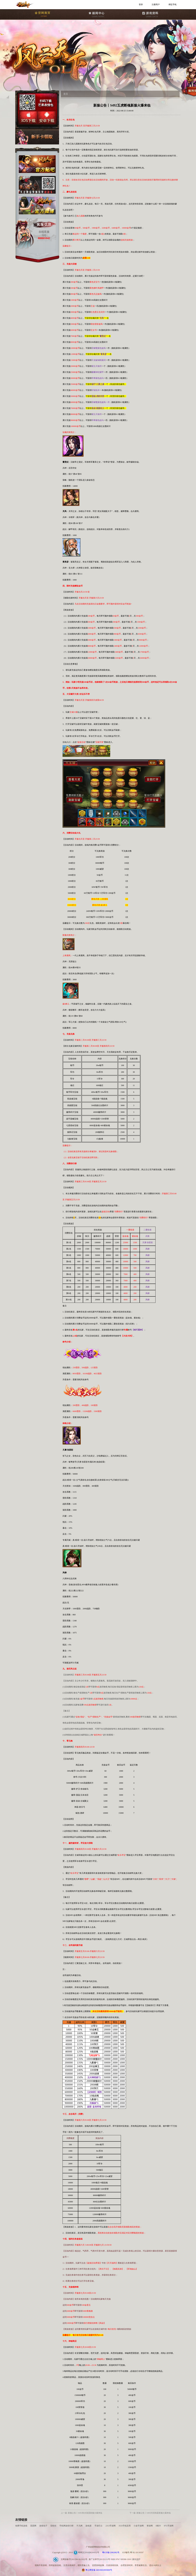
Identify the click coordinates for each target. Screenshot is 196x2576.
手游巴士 (98, 2526)
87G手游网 (168, 2526)
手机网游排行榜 (66, 2526)
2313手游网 (111, 2526)
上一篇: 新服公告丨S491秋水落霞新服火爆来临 (81, 2513)
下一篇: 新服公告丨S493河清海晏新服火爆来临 (150, 2513)
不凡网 (79, 2526)
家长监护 (136, 2559)
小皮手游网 (139, 2526)
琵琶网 (33, 2526)
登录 (141, 4)
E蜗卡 (158, 2526)
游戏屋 (88, 2526)
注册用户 (156, 4)
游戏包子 (43, 2526)
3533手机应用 (125, 2526)
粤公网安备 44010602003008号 (98, 2570)
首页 (65, 94)
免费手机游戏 (21, 2526)
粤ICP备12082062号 (110, 2552)
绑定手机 (173, 4)
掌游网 (150, 2526)
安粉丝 (53, 2526)
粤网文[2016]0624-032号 (86, 2552)
